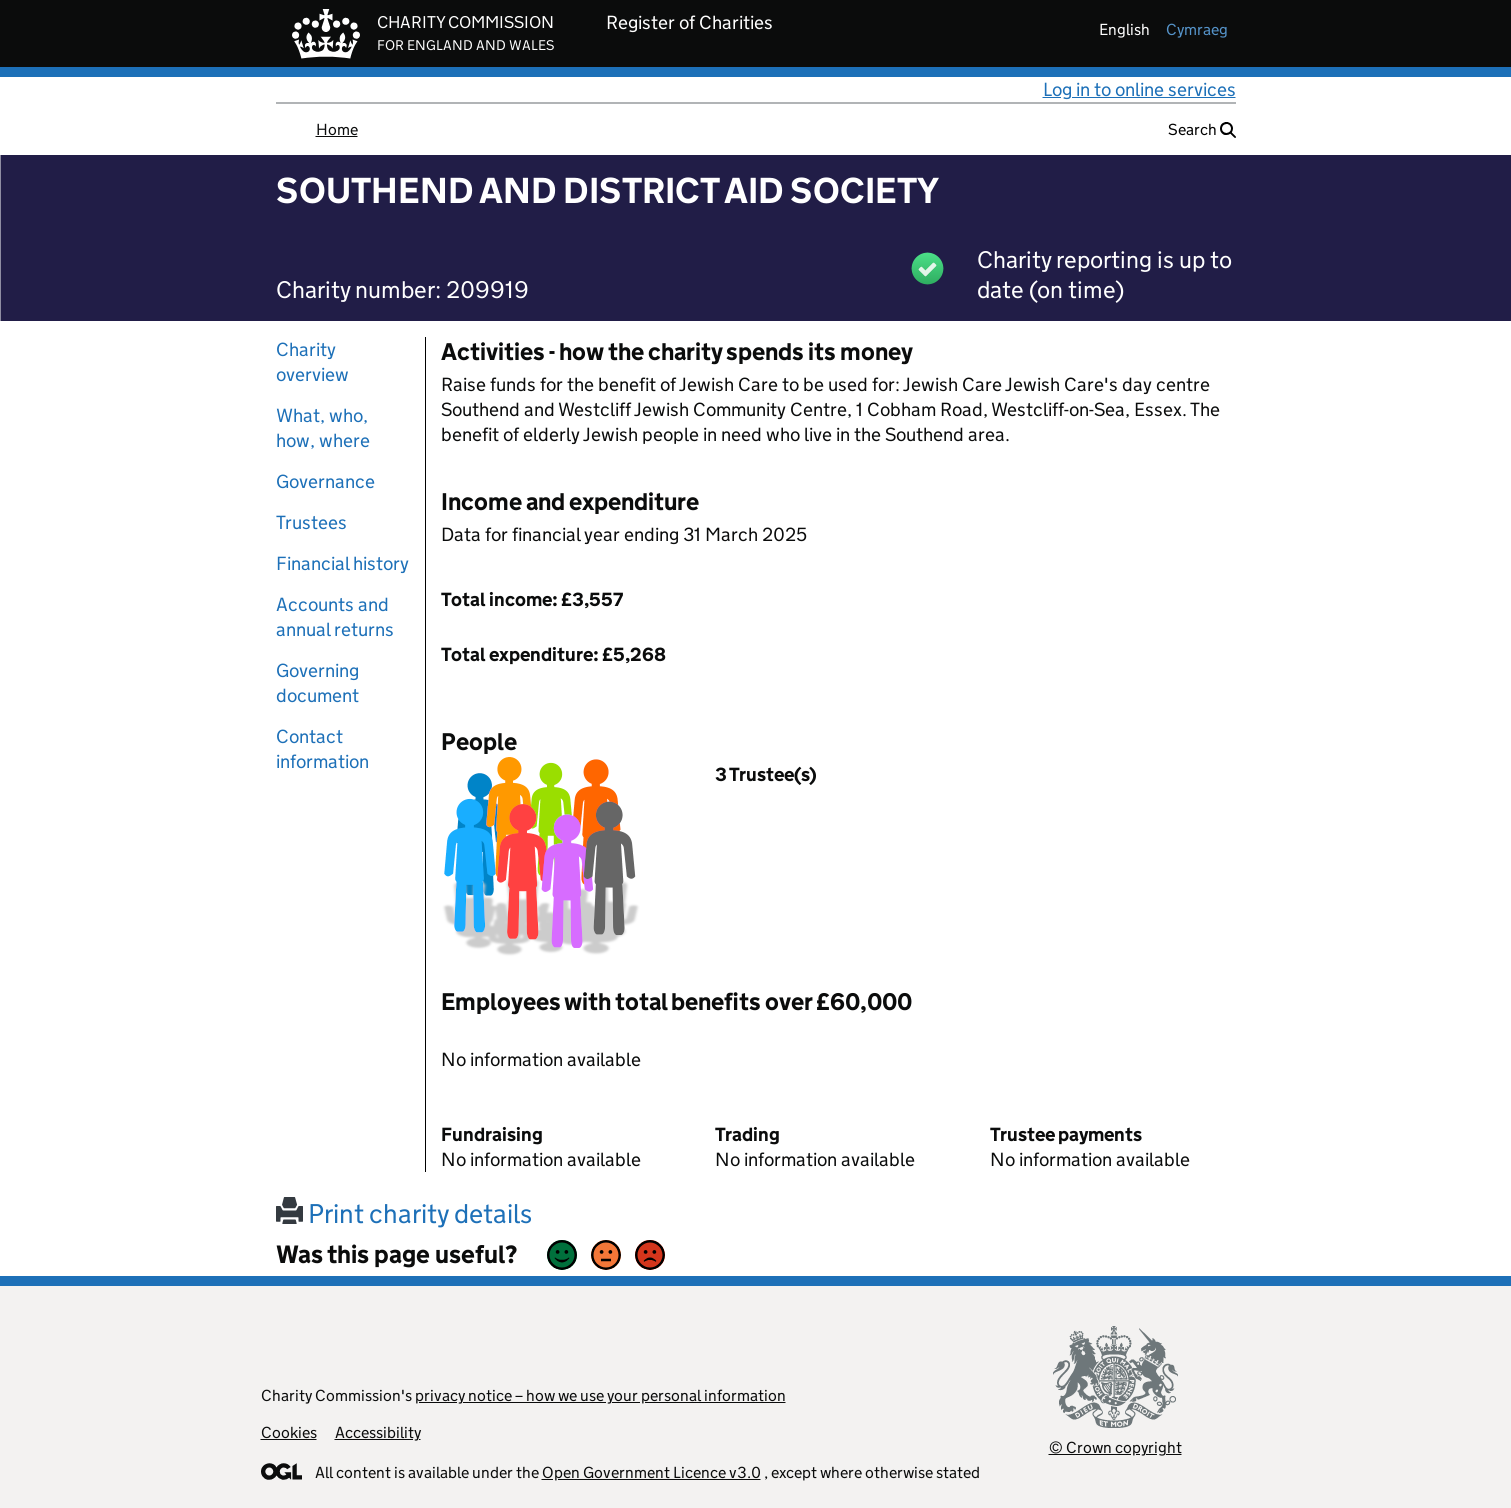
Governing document (317, 683)
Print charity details (404, 1213)
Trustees (311, 522)
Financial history (342, 563)
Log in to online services (1139, 89)
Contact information (322, 749)
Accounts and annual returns (335, 617)
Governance (325, 481)
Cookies (289, 1432)
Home (337, 129)
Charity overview (312, 362)
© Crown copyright (1115, 1447)
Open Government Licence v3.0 (651, 1472)
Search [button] (1202, 129)
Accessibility (378, 1432)
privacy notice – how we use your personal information (600, 1395)
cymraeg (1197, 29)
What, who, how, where (323, 428)
